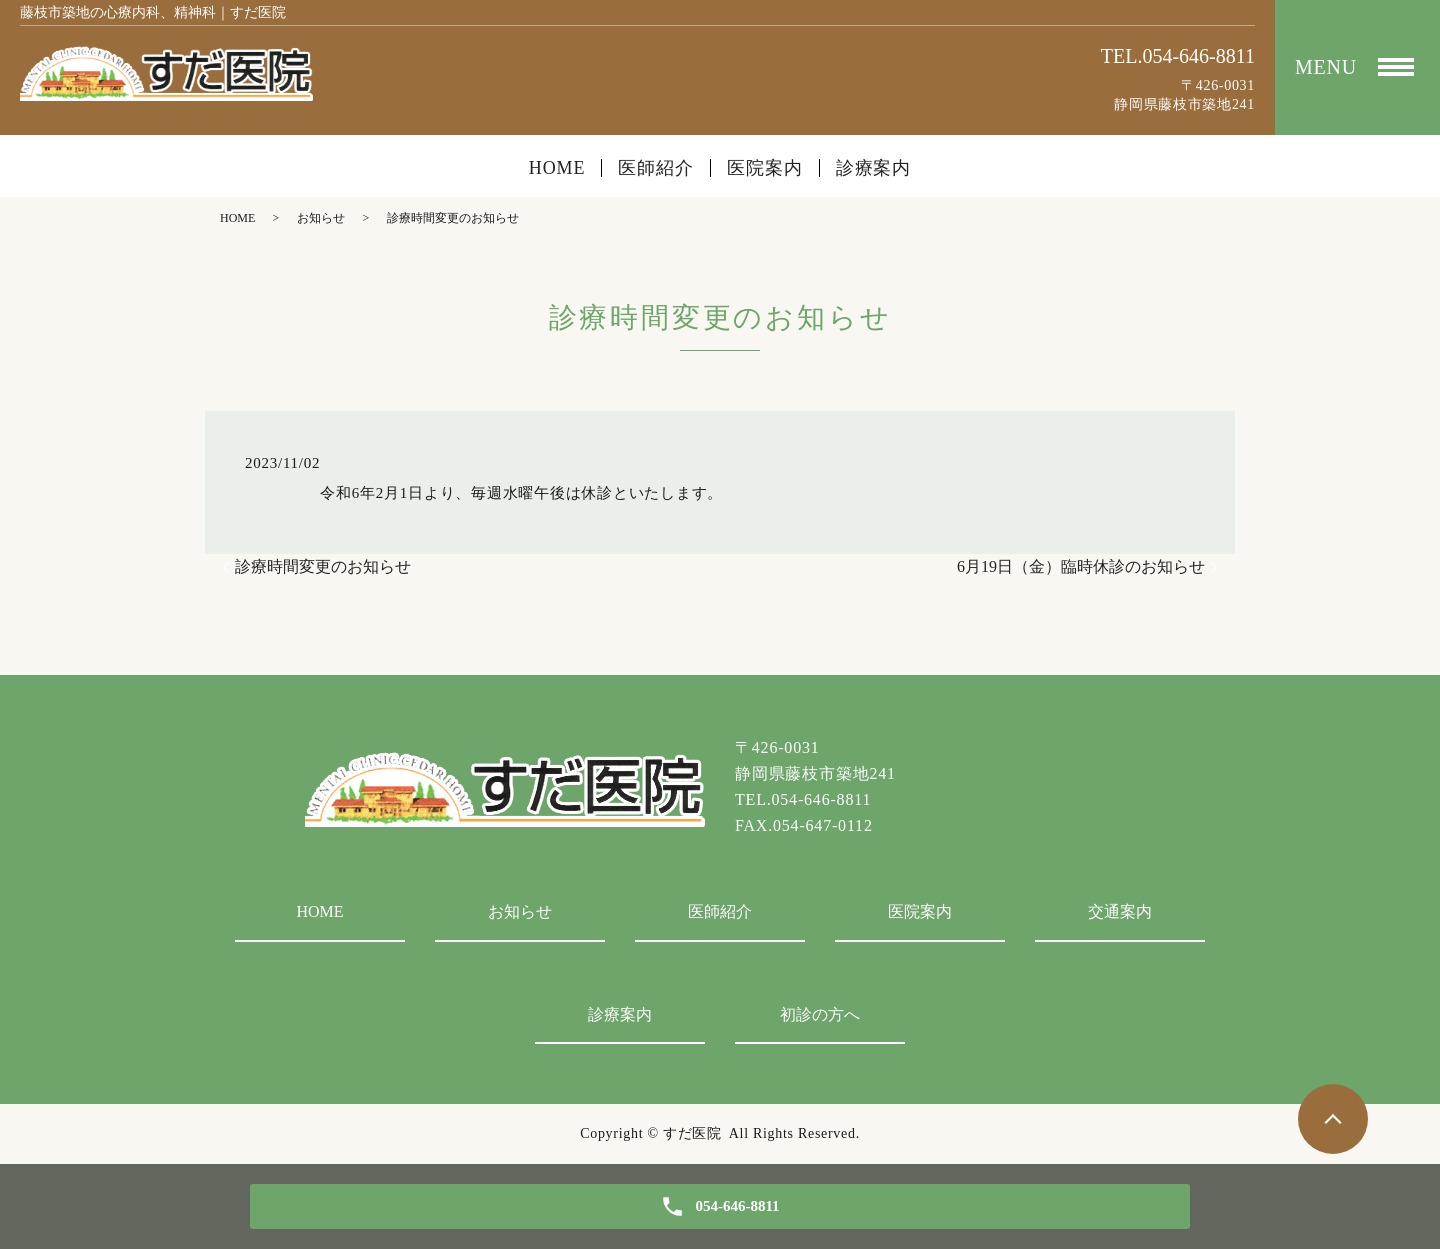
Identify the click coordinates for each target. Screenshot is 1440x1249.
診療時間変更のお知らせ (323, 566)
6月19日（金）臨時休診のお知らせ (1081, 566)
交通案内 (1120, 911)
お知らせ (321, 218)
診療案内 (874, 168)
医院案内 (765, 168)
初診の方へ (820, 1014)
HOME (557, 168)
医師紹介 (656, 168)
